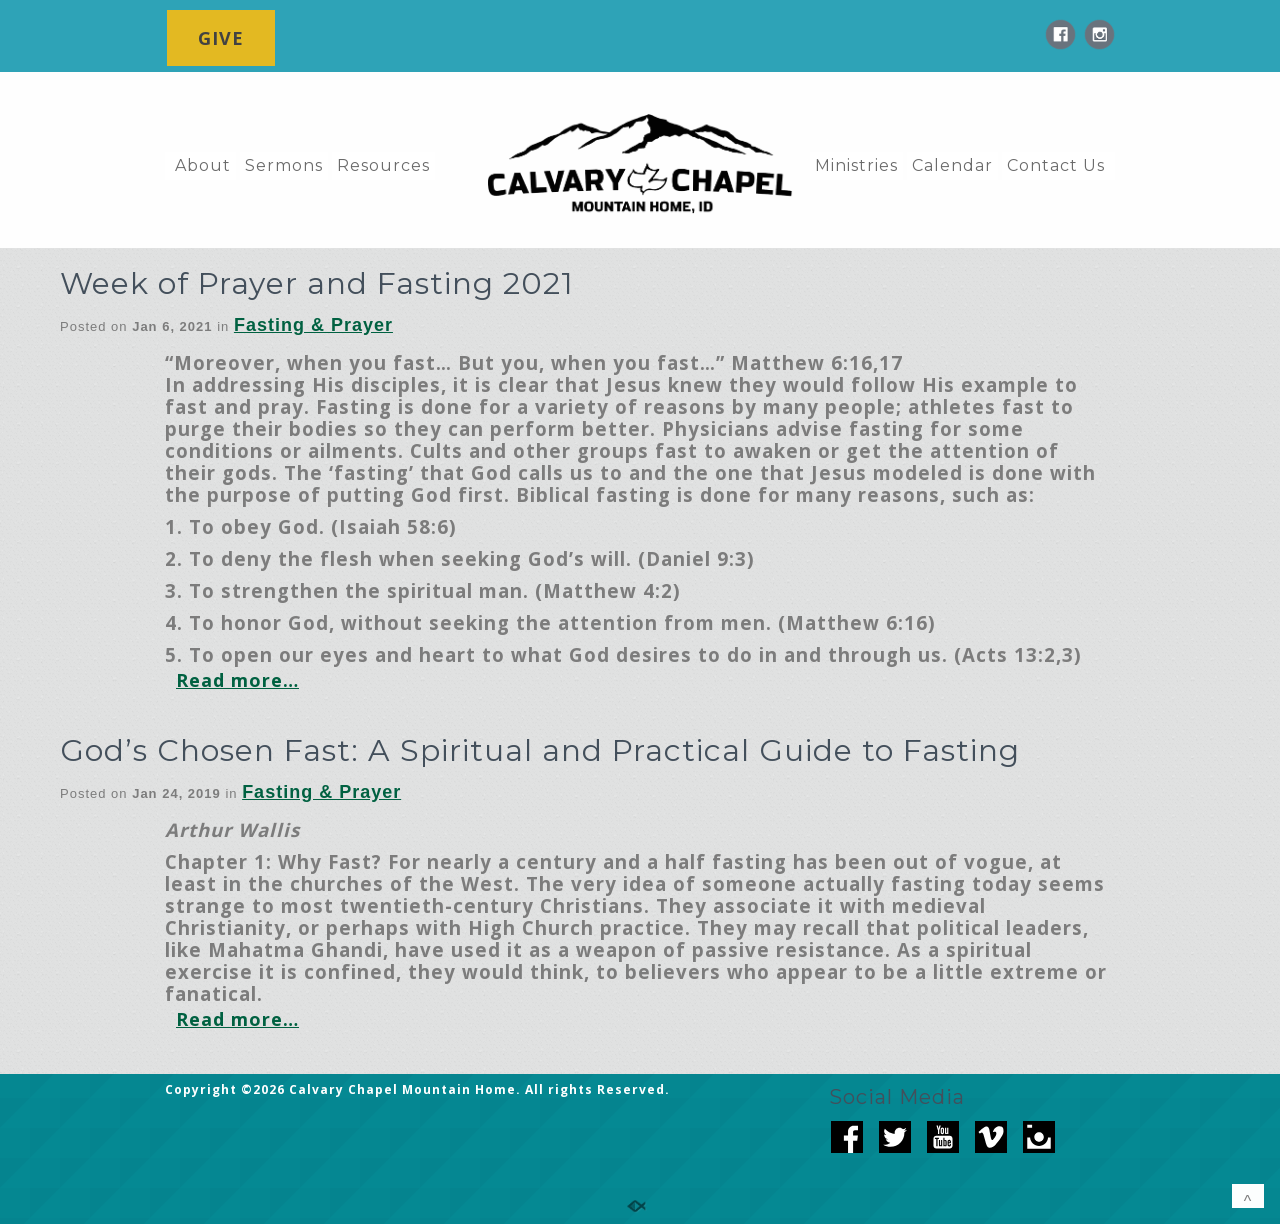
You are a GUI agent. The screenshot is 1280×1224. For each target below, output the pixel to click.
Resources (383, 165)
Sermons (284, 165)
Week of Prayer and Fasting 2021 (317, 283)
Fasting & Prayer (313, 325)
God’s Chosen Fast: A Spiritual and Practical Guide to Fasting (540, 750)
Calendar (952, 165)
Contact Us (1056, 165)
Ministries (856, 165)
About (203, 165)
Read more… (237, 680)
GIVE (221, 38)
